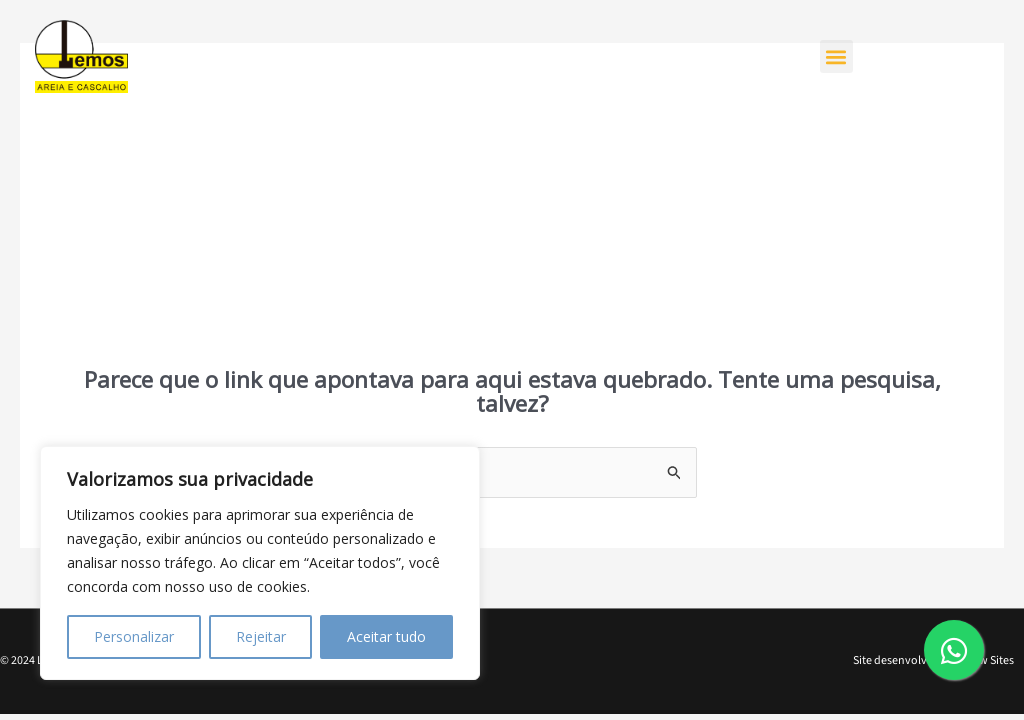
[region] (260, 563)
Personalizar (134, 636)
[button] (836, 56)
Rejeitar (261, 636)
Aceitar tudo (386, 636)
